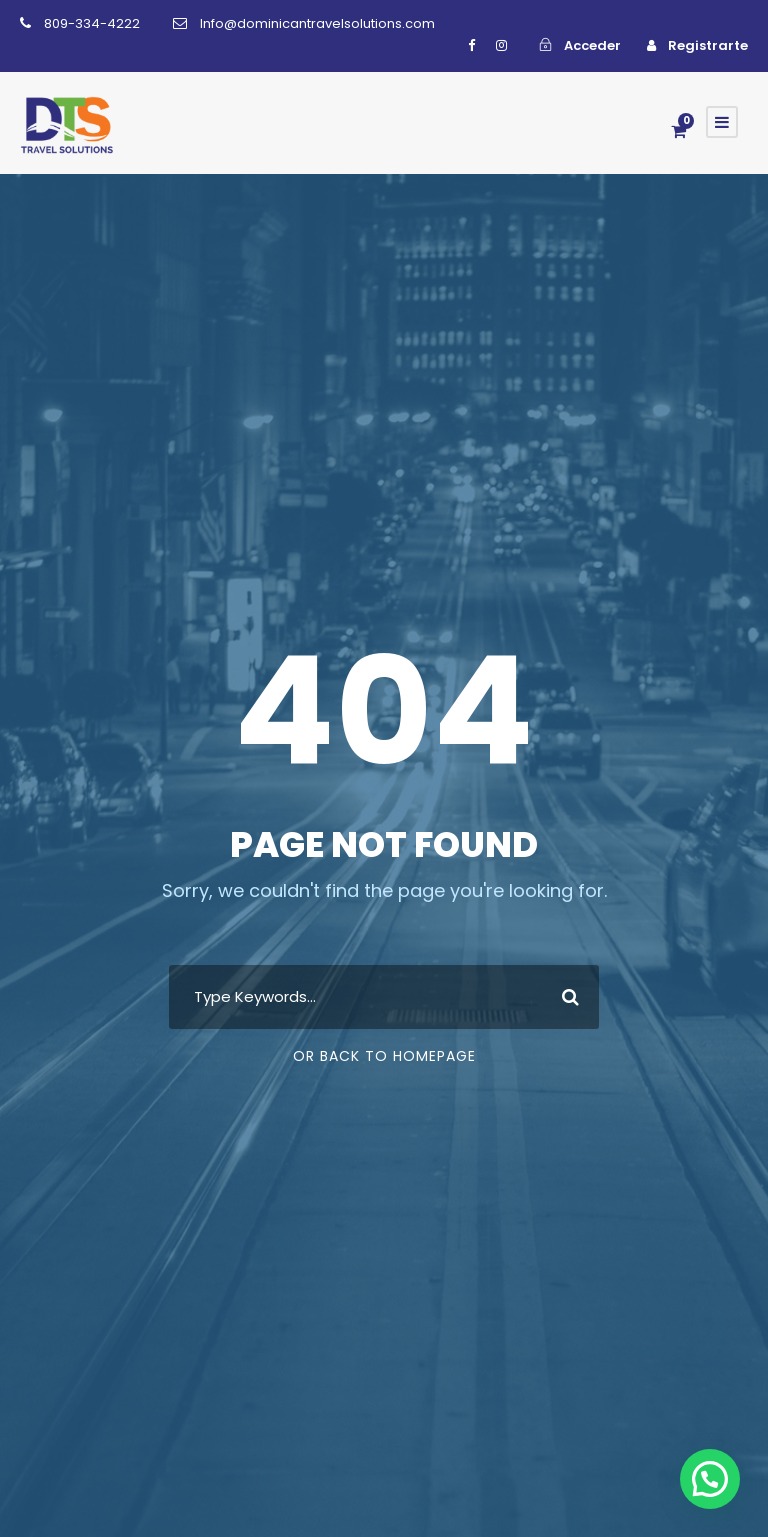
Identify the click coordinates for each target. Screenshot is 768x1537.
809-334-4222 (92, 23)
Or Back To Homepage (384, 1056)
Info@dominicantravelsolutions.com (317, 23)
